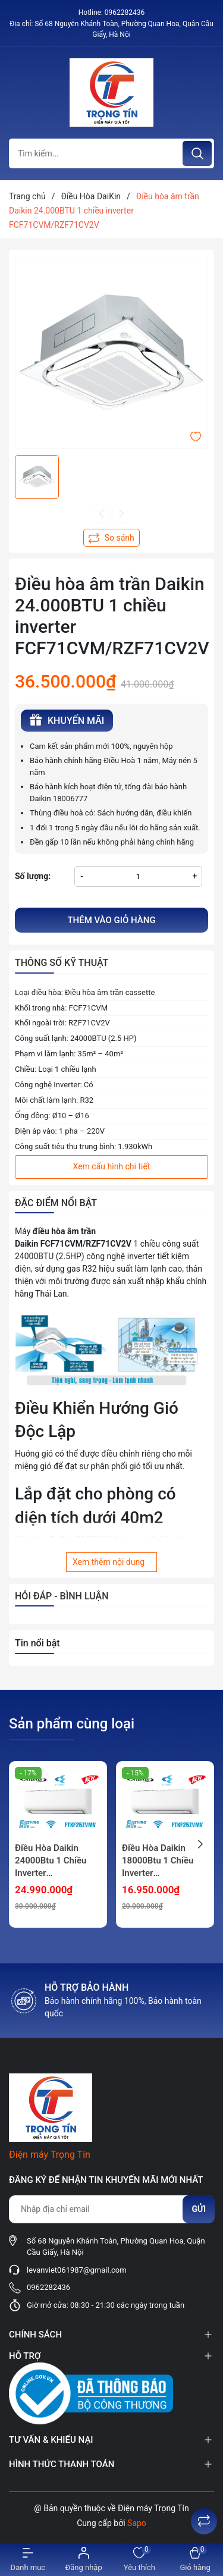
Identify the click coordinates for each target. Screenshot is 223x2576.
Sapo (136, 2523)
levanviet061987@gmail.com (77, 2270)
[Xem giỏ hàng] (195, 2559)
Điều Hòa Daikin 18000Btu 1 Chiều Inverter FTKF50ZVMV (157, 1861)
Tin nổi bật (37, 1643)
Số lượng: (33, 876)
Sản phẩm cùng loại (71, 1723)
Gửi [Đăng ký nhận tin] (198, 2209)
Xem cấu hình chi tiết (111, 1166)
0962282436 (125, 12)
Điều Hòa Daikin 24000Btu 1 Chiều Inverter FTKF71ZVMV (50, 1861)
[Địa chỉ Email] (111, 2209)
